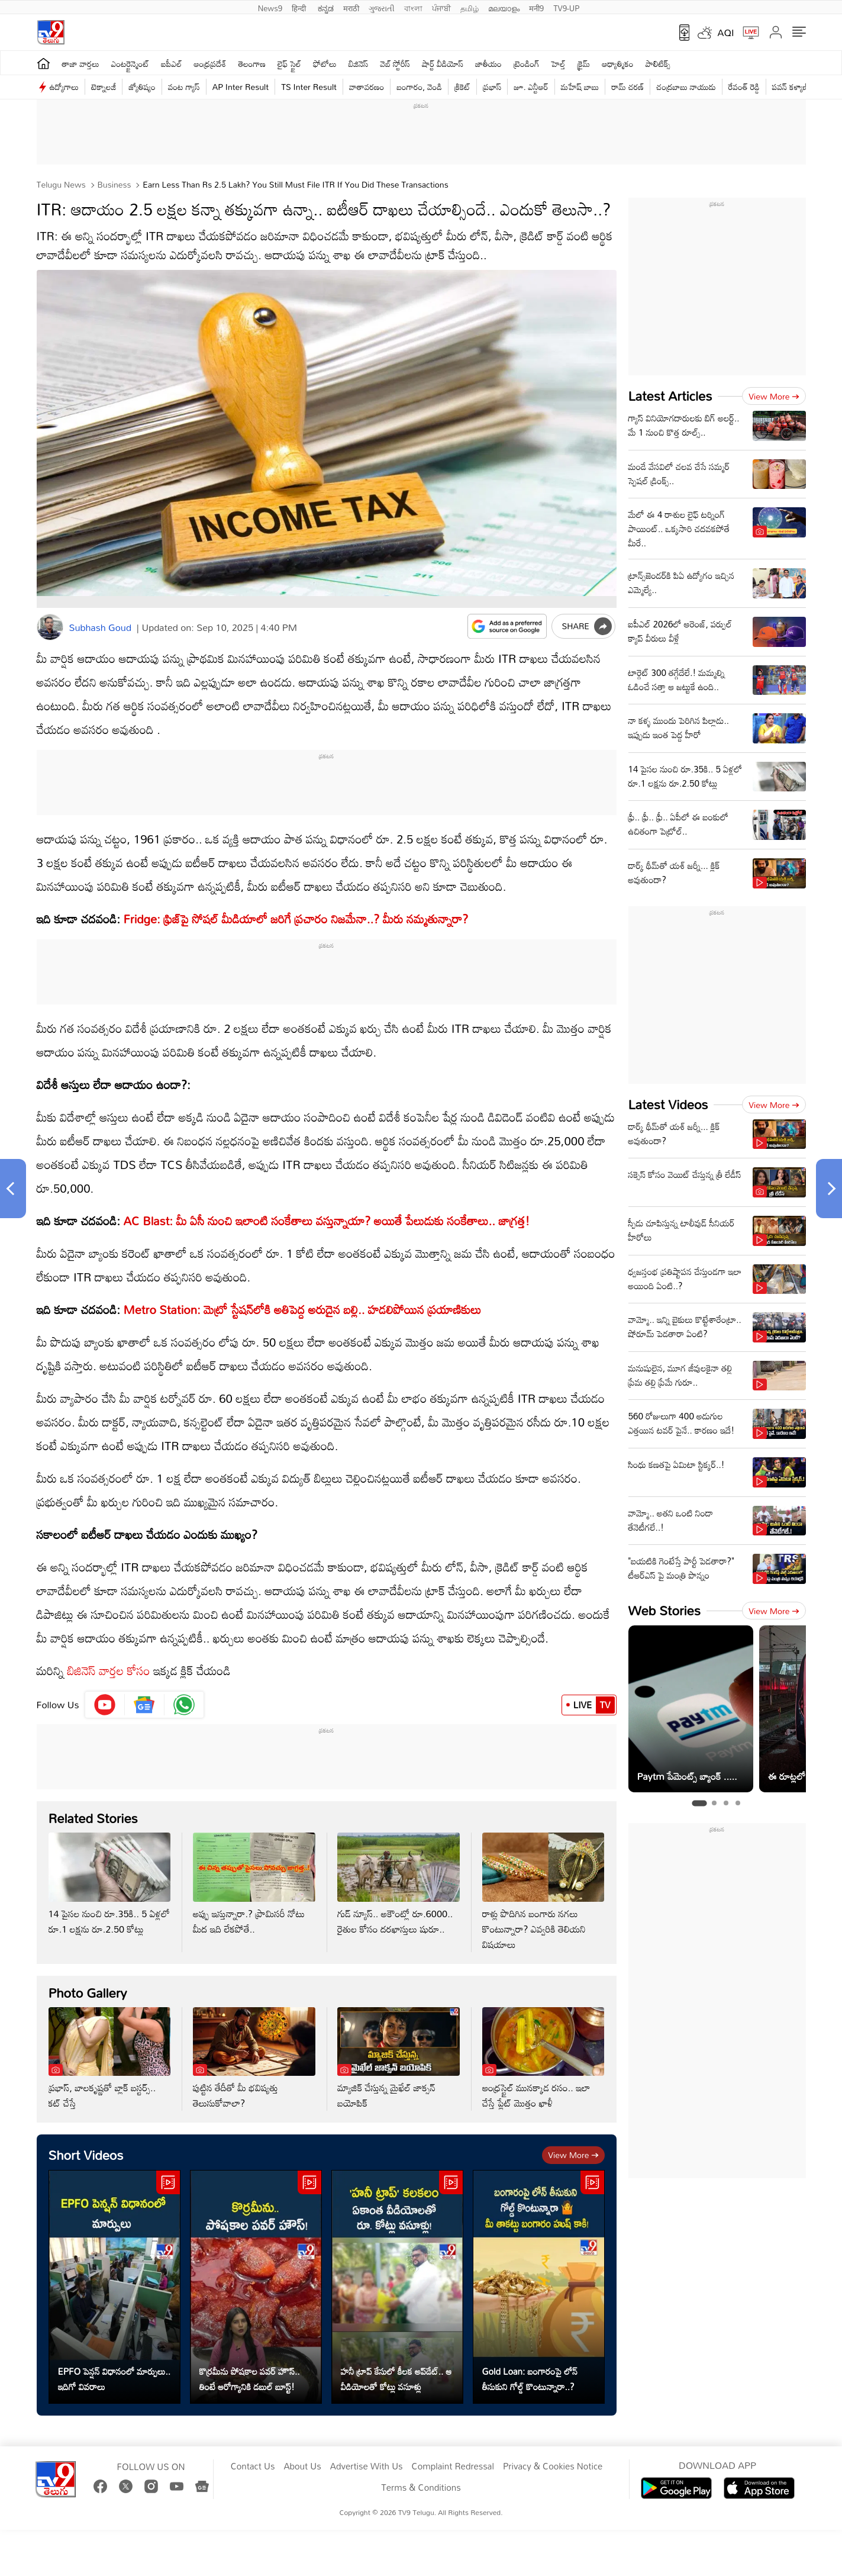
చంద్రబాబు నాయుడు (685, 87)
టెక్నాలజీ (103, 87)
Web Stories (664, 1610)
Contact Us (253, 2466)
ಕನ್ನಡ (326, 7)
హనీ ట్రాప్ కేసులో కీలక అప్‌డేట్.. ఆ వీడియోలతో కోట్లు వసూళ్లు (396, 2379)
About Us (302, 2466)
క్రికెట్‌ (462, 87)
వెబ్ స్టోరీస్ (395, 64)
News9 (270, 7)
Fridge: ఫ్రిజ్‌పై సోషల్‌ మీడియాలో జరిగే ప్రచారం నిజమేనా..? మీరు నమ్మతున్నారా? (294, 918)
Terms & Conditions (420, 2488)
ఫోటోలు (325, 64)
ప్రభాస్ (492, 87)
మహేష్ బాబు (580, 87)
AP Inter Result (240, 87)
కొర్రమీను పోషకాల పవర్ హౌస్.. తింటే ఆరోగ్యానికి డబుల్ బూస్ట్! (249, 2379)
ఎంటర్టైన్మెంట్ (130, 64)
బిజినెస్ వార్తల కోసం (107, 1670)
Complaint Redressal (453, 2466)
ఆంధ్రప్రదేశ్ (210, 64)
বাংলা (413, 7)
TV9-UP (566, 7)
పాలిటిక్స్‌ (658, 64)
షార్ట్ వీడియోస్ (442, 64)
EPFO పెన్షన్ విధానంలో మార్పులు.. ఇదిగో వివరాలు (114, 2379)
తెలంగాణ (252, 64)
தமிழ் (469, 7)
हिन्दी (300, 7)
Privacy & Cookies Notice (552, 2466)
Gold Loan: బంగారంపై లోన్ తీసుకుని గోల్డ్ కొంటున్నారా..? (530, 2379)
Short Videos (86, 2155)
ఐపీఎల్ (171, 64)
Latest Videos (668, 1104)
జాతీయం (488, 64)
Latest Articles (670, 395)
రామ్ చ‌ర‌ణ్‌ (627, 87)
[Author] (50, 627)
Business (113, 184)
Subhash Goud (100, 627)
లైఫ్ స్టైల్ (289, 64)
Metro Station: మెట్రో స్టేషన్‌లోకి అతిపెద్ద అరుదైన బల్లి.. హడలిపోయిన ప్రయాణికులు (303, 1309)
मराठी (351, 7)
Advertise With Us (366, 2466)
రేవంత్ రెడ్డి (744, 87)
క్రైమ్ (584, 64)
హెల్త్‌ (558, 64)
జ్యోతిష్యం (141, 87)
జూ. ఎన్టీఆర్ (531, 87)
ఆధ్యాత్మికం (617, 64)
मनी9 (536, 7)
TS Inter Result (309, 87)
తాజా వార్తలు (80, 64)
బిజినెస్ (359, 64)
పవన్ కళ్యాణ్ (790, 87)
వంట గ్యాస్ (184, 87)
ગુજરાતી (382, 7)
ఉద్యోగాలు (64, 87)
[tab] (699, 1803)
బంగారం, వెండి (419, 87)
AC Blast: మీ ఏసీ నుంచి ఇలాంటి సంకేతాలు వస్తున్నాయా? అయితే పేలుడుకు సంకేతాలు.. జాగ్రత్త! (327, 1220)
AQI (726, 32)
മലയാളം (504, 7)
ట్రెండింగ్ (527, 64)
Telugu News (61, 184)
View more (573, 2155)
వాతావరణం (366, 87)
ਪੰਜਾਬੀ (441, 7)
